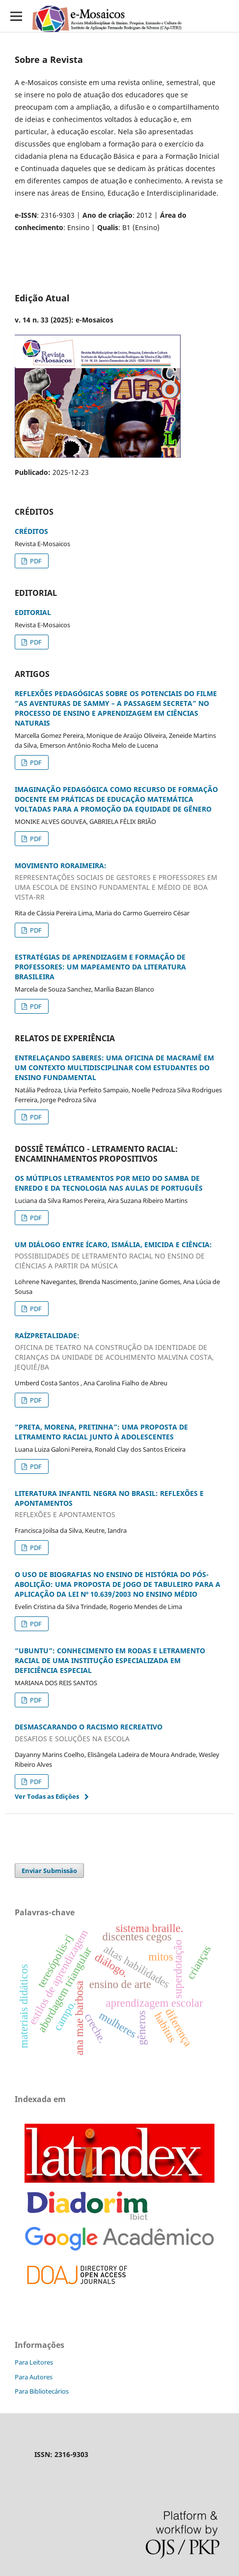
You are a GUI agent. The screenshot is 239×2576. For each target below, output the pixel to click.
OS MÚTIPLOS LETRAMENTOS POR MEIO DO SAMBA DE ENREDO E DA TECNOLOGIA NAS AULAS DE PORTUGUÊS (109, 1183)
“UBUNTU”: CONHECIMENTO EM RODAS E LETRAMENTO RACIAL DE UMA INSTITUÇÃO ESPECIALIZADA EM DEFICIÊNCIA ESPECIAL (110, 1660)
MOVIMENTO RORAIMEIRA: (119, 881)
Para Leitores (34, 2362)
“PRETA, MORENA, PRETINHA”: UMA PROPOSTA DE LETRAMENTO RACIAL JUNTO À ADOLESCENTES (101, 1431)
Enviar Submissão (49, 1870)
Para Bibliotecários (42, 2391)
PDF (35, 560)
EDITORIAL (33, 612)
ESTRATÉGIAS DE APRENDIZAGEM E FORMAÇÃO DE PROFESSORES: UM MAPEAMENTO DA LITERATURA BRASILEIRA (100, 966)
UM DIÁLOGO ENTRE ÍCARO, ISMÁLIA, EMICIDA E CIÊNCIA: (119, 1255)
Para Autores (34, 2376)
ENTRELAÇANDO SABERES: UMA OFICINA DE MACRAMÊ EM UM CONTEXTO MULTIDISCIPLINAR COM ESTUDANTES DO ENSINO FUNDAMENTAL (114, 1067)
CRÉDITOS (31, 531)
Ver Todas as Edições (47, 1796)
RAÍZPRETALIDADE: (119, 1351)
